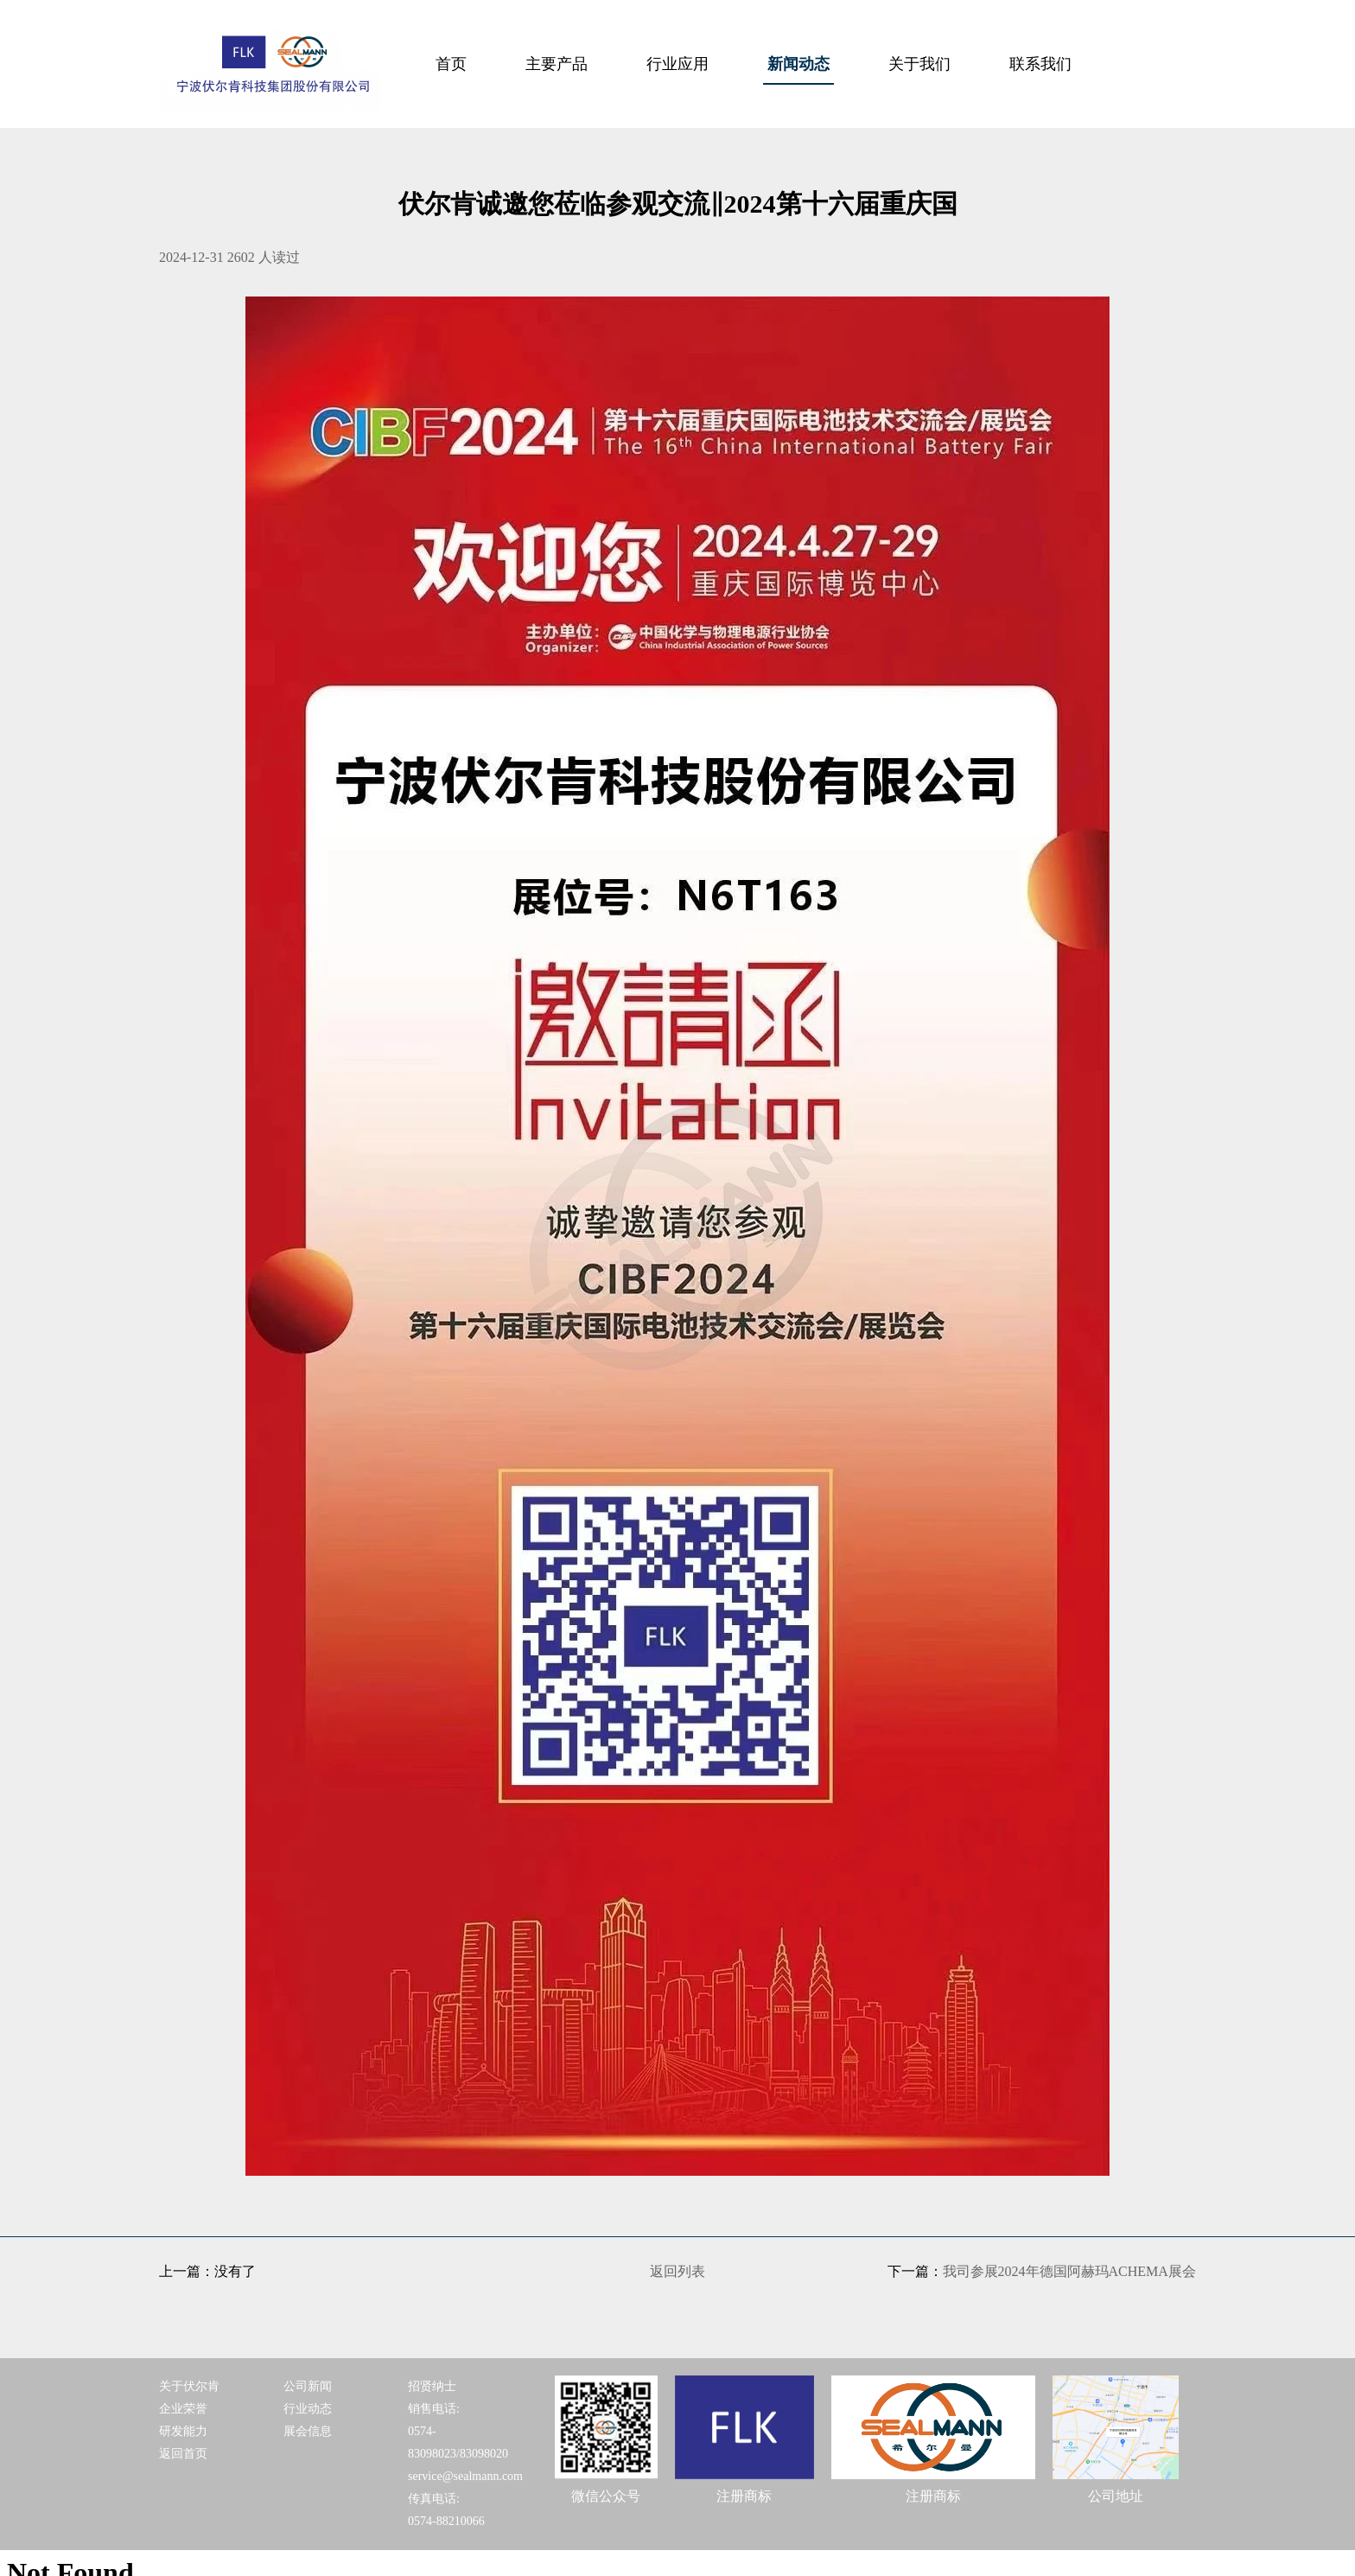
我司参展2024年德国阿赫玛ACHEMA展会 (1069, 2271)
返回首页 (183, 2453)
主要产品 (556, 64)
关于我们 (919, 64)
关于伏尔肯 (189, 2386)
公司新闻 (307, 2386)
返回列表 (677, 2271)
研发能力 (183, 2431)
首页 (451, 64)
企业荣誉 (183, 2408)
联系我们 (1040, 64)
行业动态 (307, 2408)
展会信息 (307, 2431)
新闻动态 (798, 64)
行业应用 (677, 64)
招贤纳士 (432, 2386)
